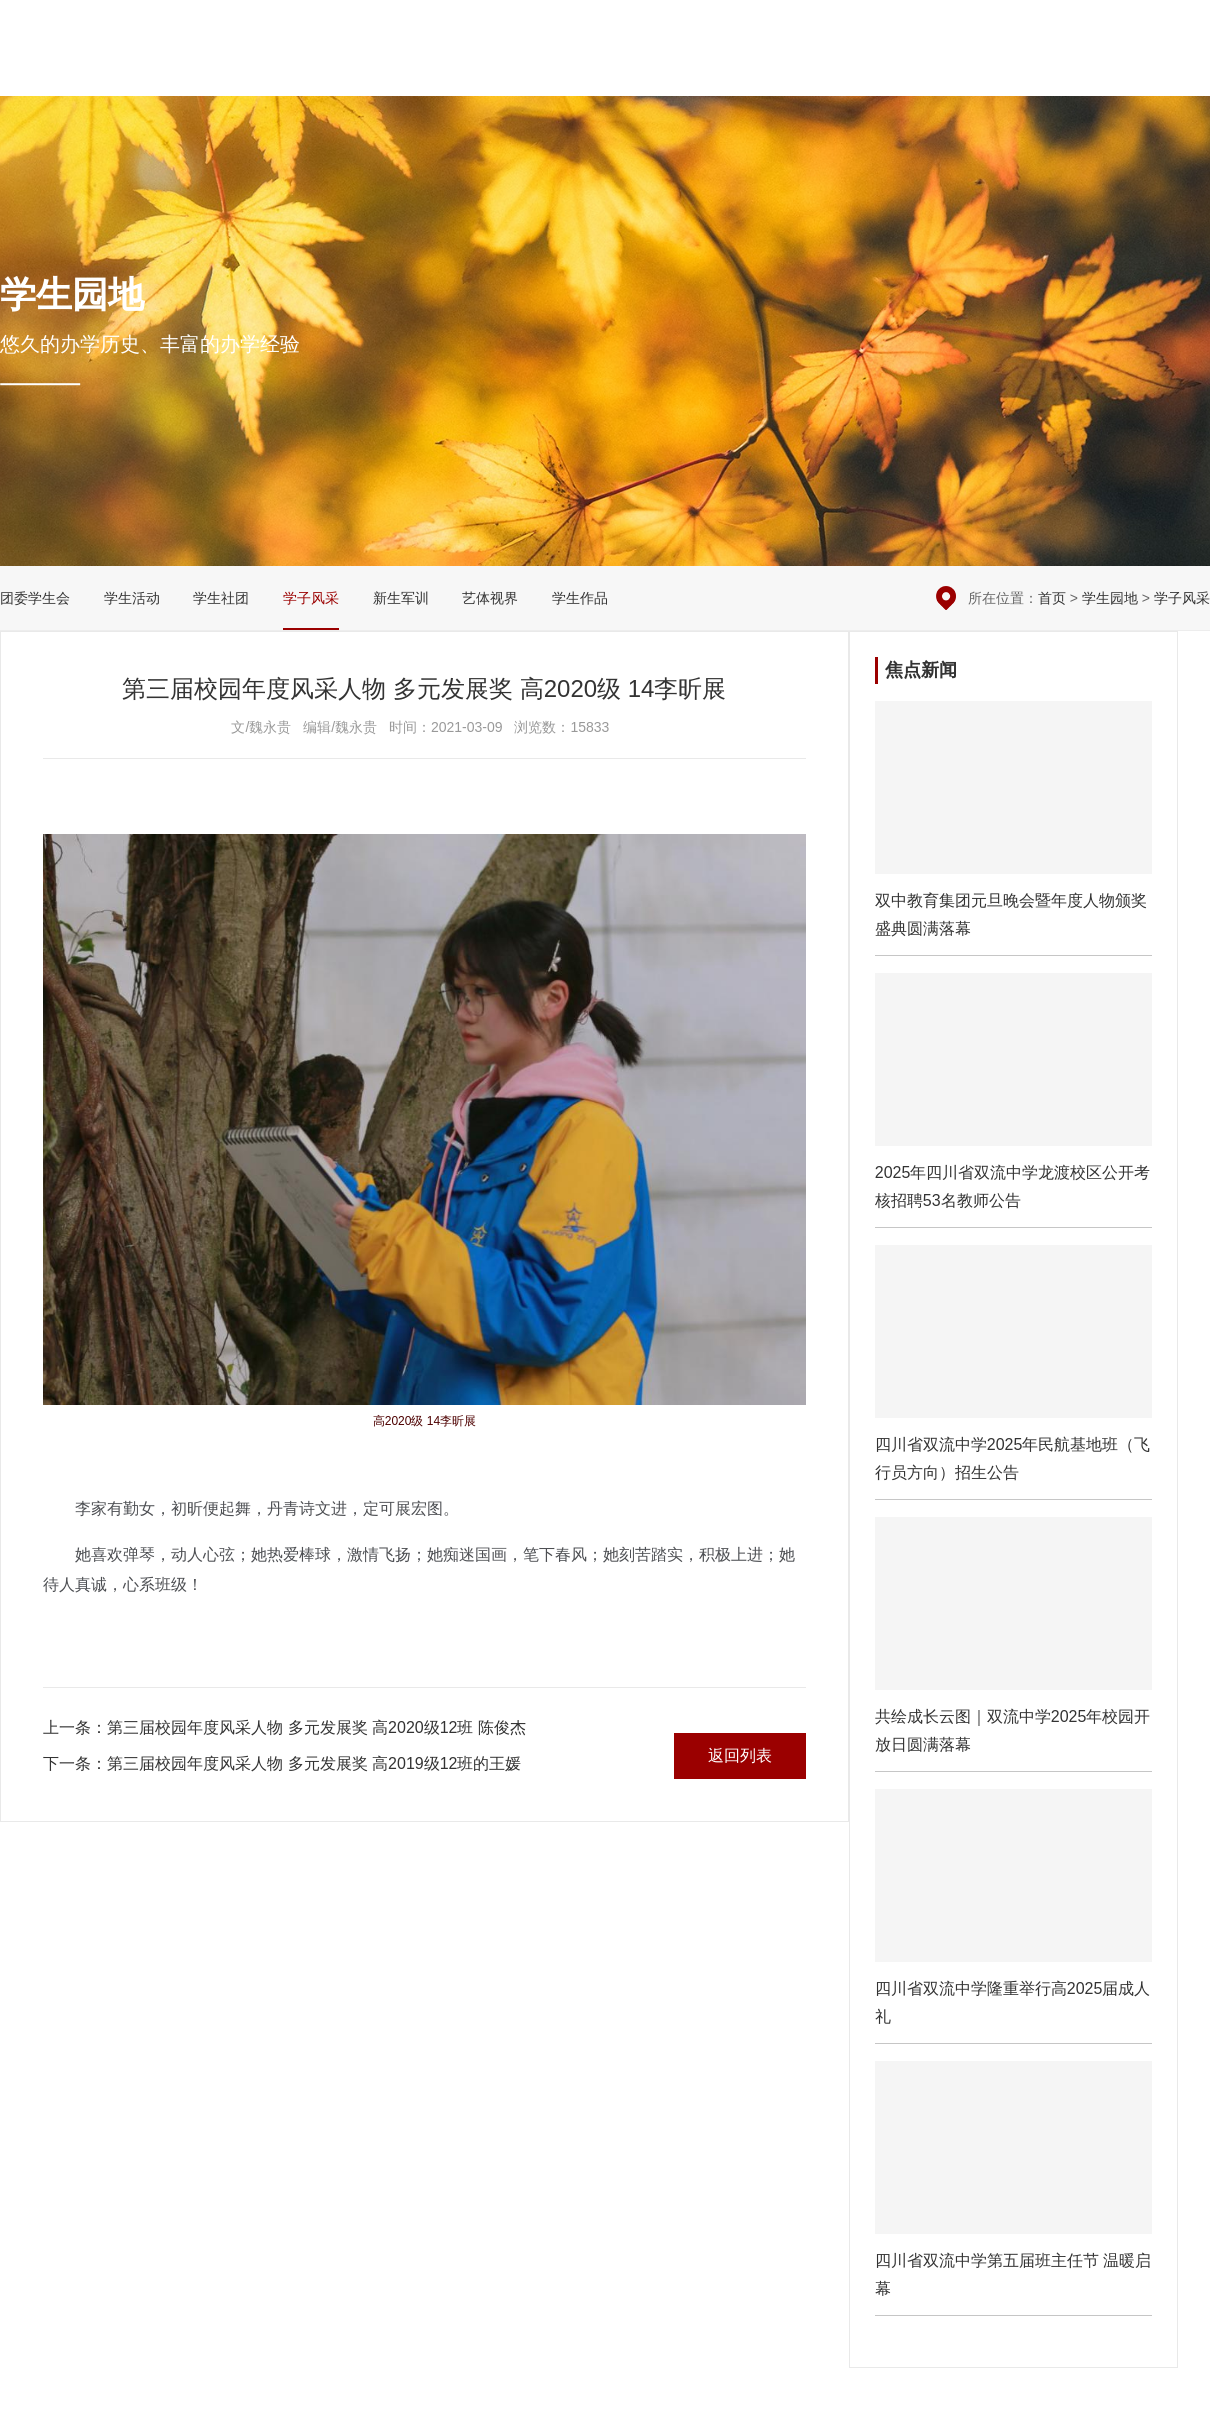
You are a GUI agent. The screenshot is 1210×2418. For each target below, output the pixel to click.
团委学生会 (35, 598)
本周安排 (1005, 30)
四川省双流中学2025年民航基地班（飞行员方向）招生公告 (1013, 1372)
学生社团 (221, 598)
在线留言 (1082, 30)
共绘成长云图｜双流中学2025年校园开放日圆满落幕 (1013, 1644)
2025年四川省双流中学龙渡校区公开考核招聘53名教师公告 (1013, 1100)
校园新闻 (574, 70)
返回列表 (740, 1755)
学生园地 (926, 70)
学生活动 (132, 598)
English (1183, 70)
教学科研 (750, 70)
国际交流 (1014, 70)
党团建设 (838, 70)
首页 (1052, 598)
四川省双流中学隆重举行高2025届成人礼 (1013, 1916)
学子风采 (311, 598)
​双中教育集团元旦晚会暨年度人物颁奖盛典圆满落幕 (1013, 828)
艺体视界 (490, 598)
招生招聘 (1101, 70)
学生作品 (580, 598)
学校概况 (486, 70)
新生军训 (401, 598)
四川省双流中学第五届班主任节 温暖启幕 (1013, 2188)
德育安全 (662, 70)
